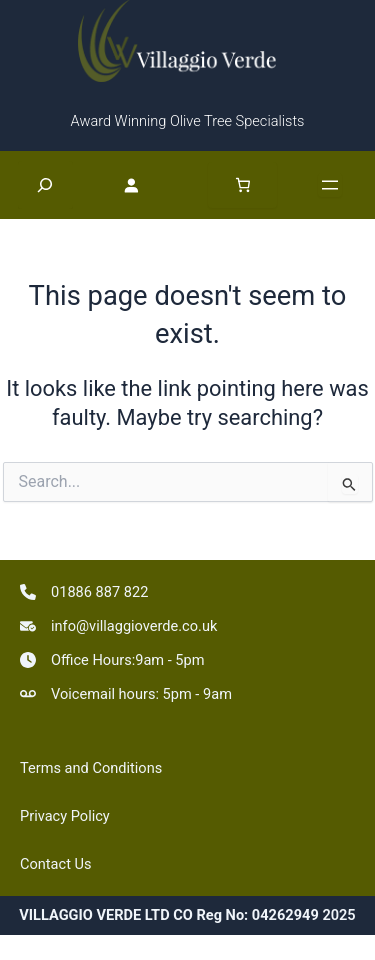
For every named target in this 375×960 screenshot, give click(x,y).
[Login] (140, 184)
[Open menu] (330, 185)
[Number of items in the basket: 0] (243, 185)
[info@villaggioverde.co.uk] (118, 626)
